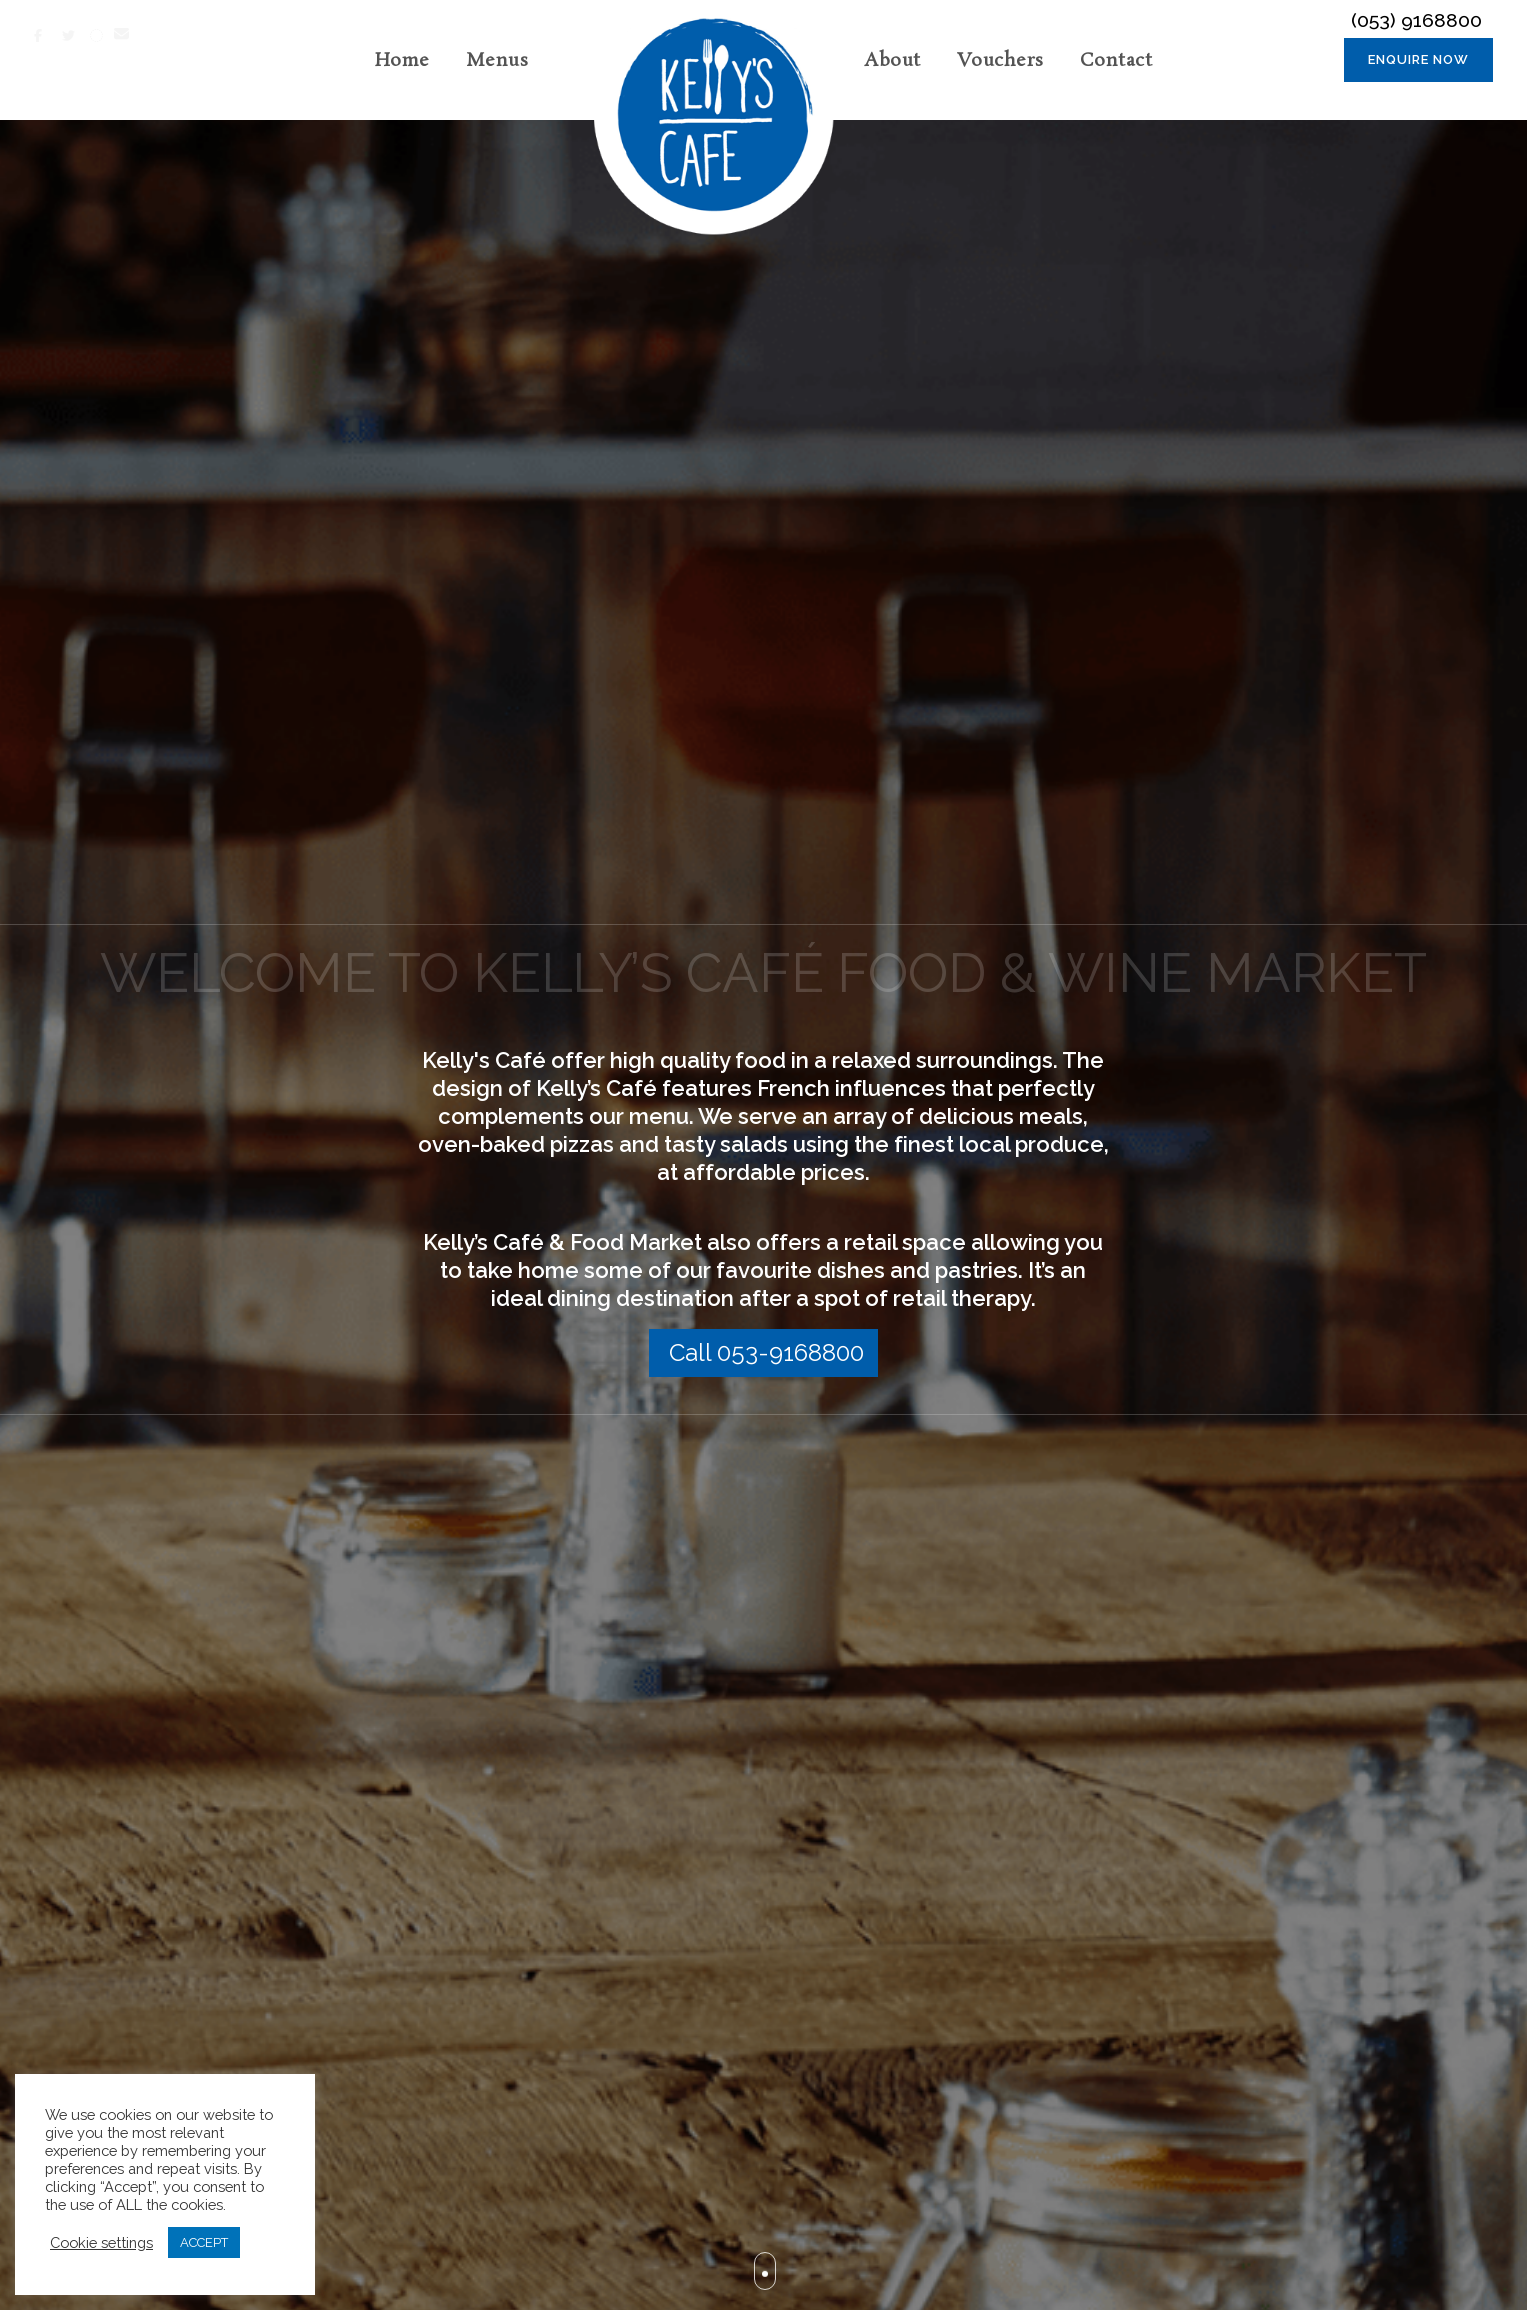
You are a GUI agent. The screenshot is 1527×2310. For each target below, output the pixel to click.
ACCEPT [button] (204, 2242)
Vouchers (1000, 61)
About (892, 61)
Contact (1116, 61)
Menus (497, 61)
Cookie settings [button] (101, 2242)
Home (402, 61)
